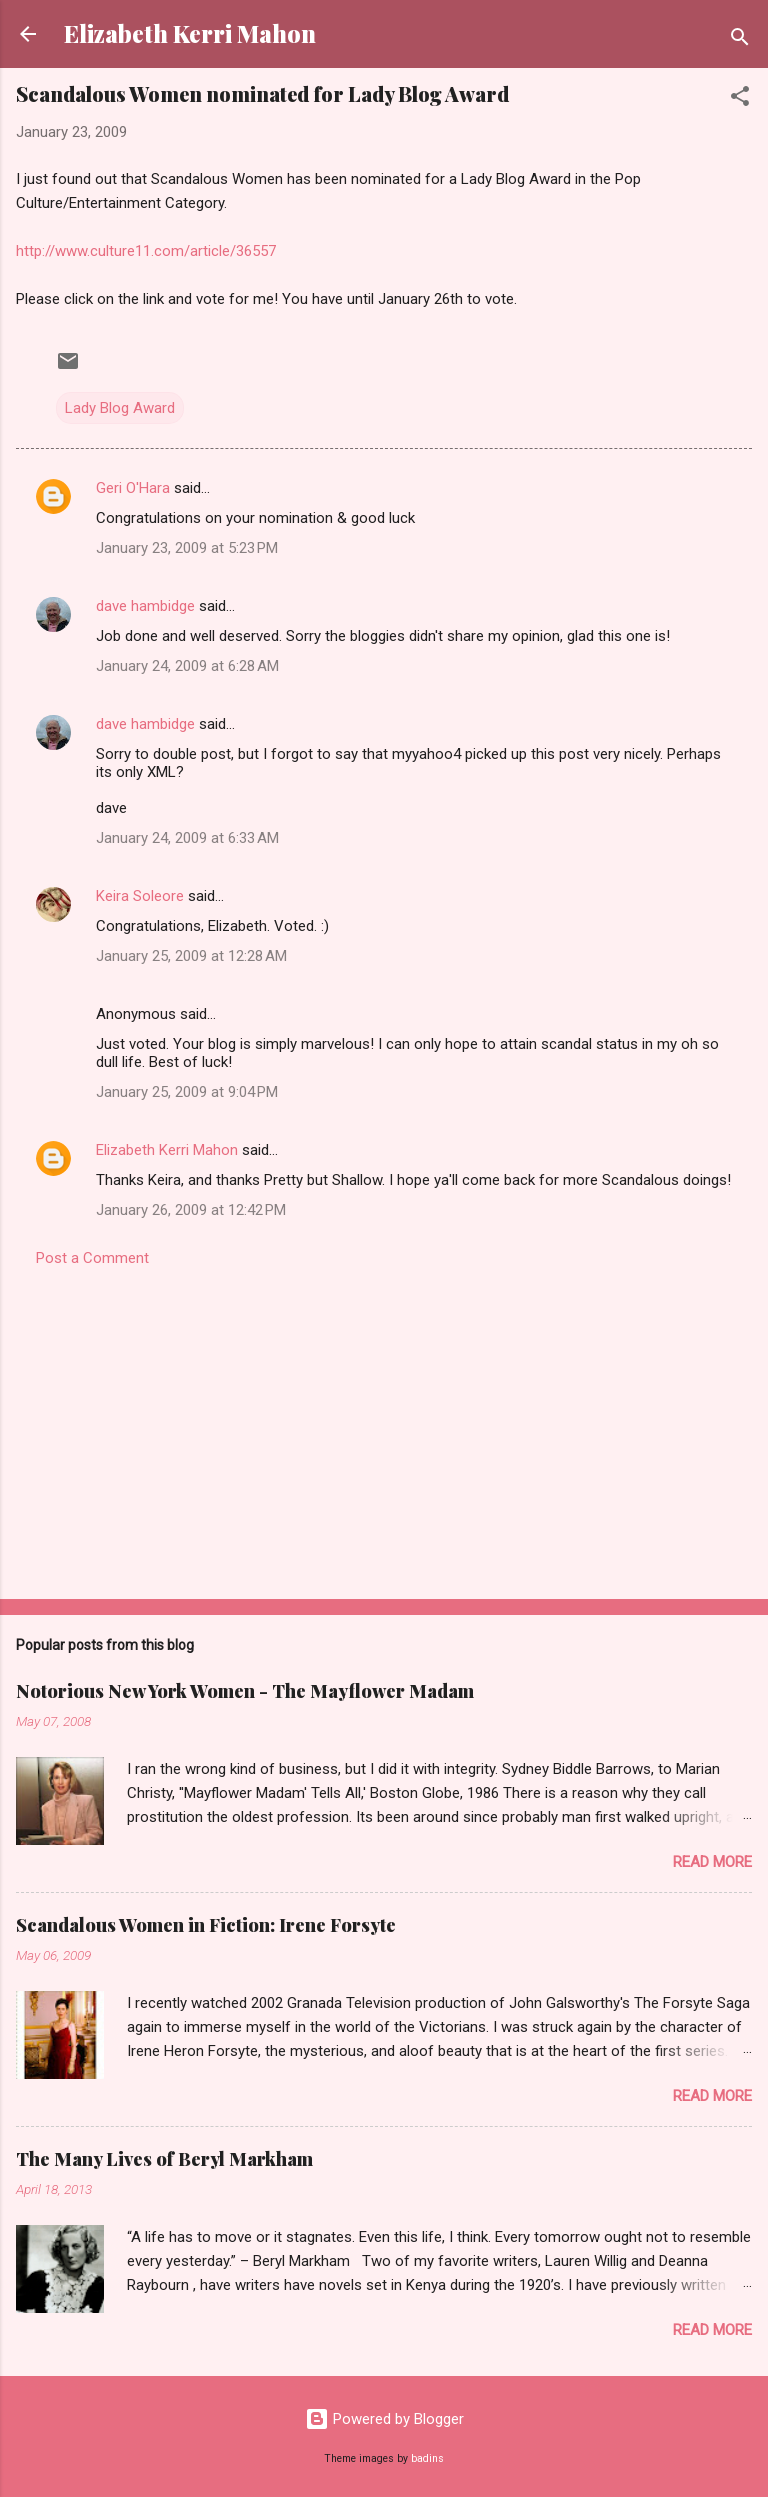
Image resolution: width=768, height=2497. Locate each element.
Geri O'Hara (133, 488)
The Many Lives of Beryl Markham (164, 2159)
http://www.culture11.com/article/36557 (146, 251)
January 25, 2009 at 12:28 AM (191, 956)
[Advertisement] (384, 1427)
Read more (712, 1862)
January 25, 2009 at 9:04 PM (187, 1092)
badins (427, 2458)
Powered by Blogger (384, 2419)
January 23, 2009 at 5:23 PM (187, 548)
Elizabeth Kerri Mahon (190, 33)
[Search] (740, 40)
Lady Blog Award (120, 408)
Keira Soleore (140, 896)
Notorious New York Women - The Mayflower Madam (245, 1691)
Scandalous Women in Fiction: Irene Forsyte (206, 1925)
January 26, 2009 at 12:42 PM (191, 1210)
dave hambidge (145, 606)
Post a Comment (92, 1258)
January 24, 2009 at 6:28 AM (187, 666)
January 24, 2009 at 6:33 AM (187, 838)
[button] (740, 99)
